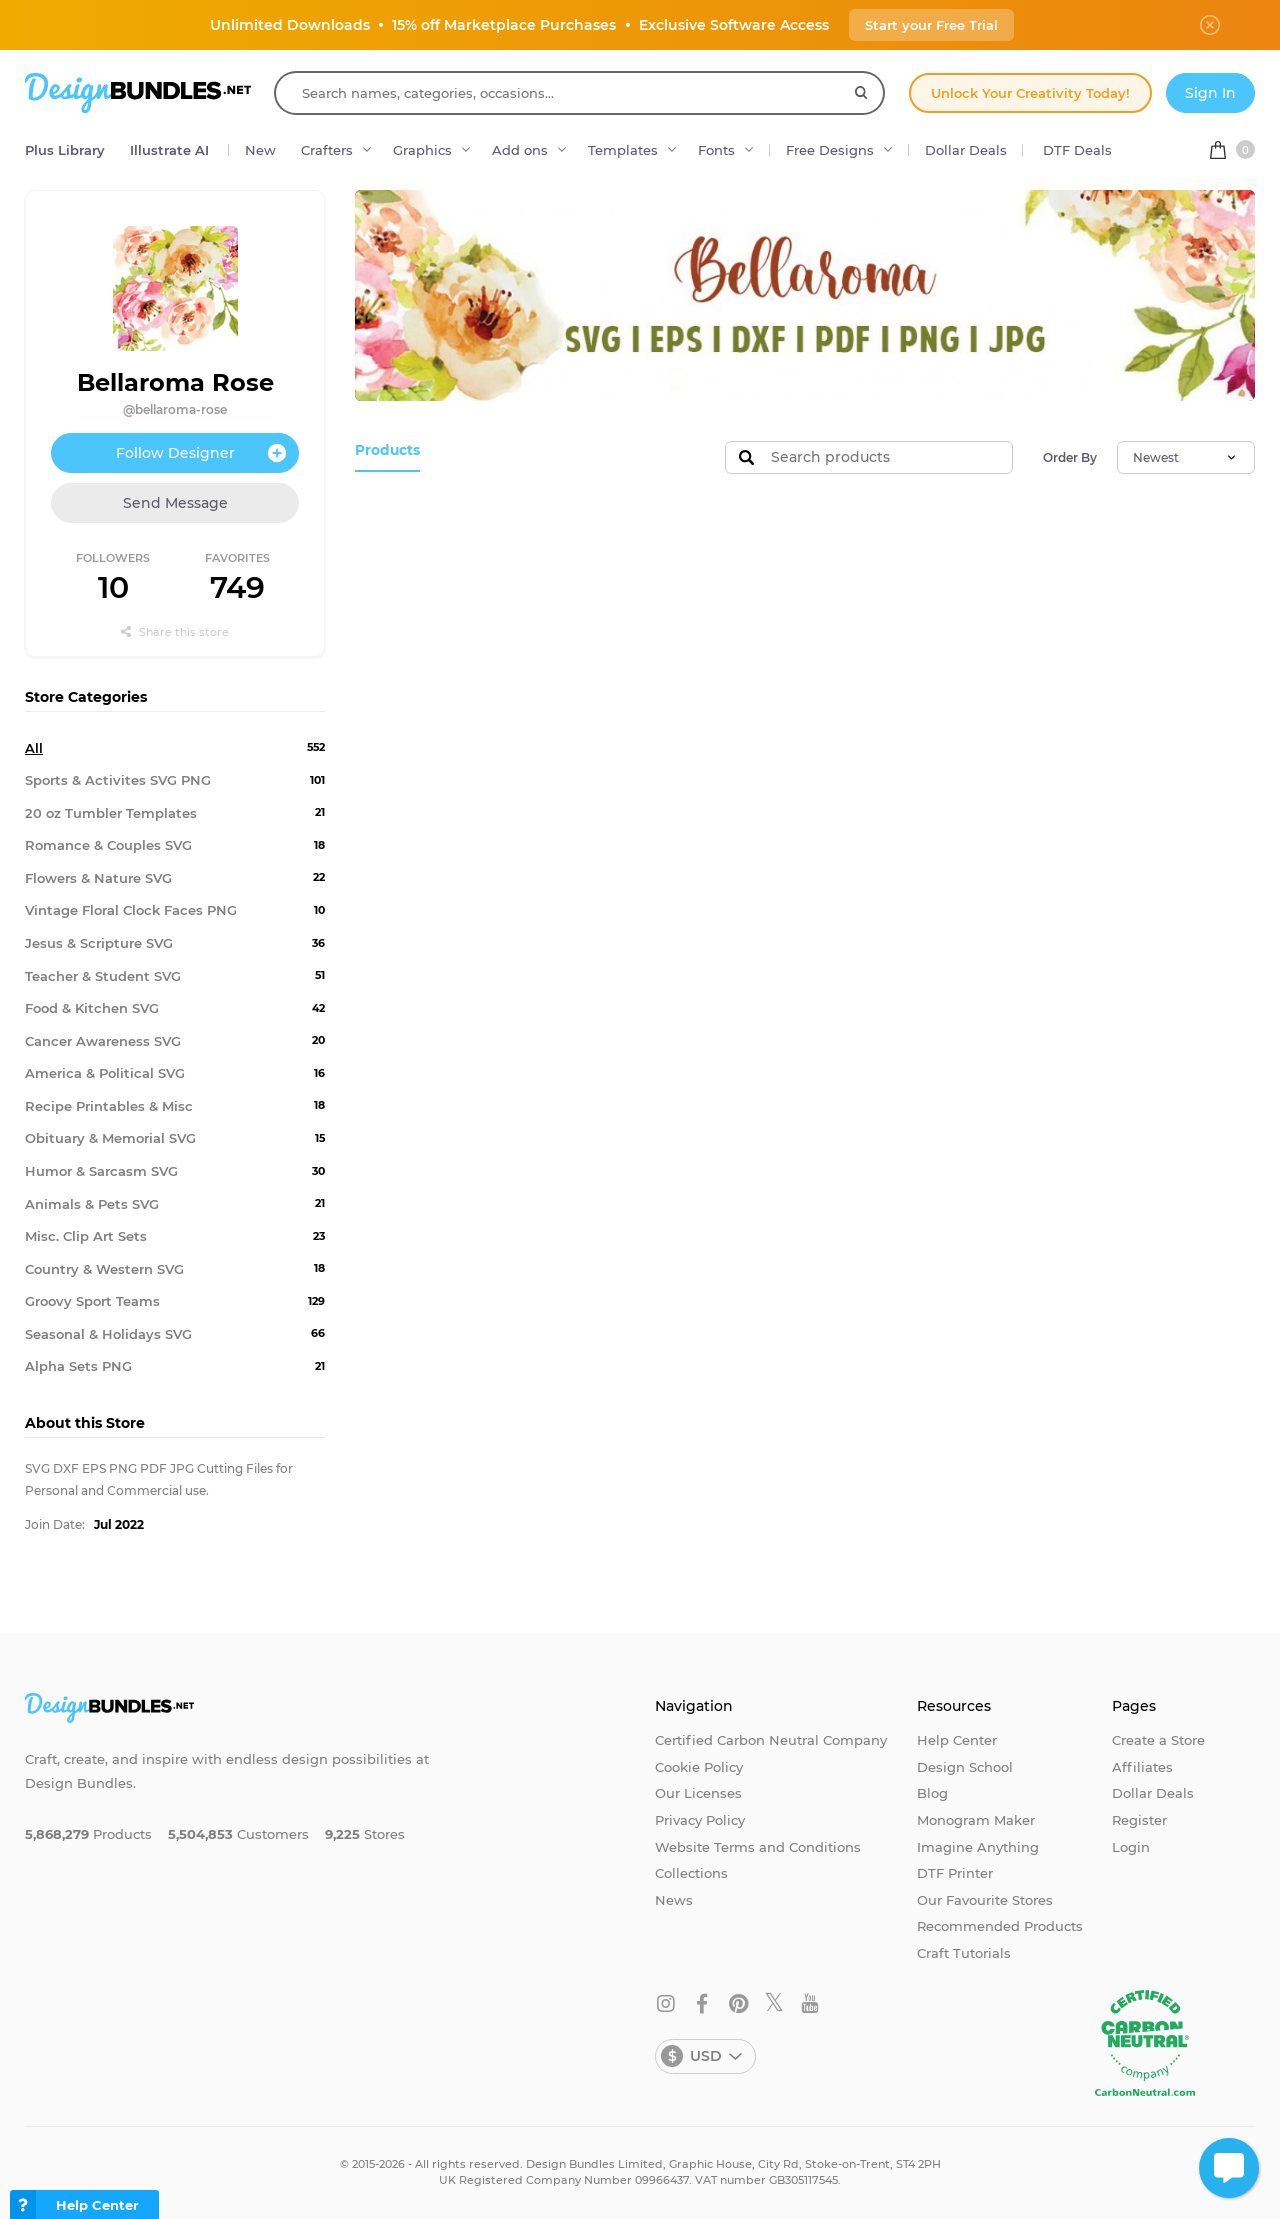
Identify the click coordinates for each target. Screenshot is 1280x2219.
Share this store (175, 632)
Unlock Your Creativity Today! (1030, 93)
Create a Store (1158, 1740)
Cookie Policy (699, 1767)
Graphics (422, 150)
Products (385, 450)
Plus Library (65, 150)
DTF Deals (1077, 150)
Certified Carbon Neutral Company (771, 1740)
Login (1131, 1847)
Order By (1070, 457)
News (674, 1900)
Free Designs (830, 150)
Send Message (175, 503)
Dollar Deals (966, 150)
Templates (623, 150)
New (260, 150)
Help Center (957, 1740)
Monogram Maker (976, 1820)
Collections (691, 1873)
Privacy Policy (700, 1820)
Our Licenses (698, 1793)
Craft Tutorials (964, 1953)
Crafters (327, 150)
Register (1139, 1820)
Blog (932, 1793)
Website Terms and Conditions (758, 1847)
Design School (965, 1767)
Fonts (716, 150)
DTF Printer (955, 1873)
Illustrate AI (169, 150)
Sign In (1210, 93)
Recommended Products (1000, 1926)
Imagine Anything (978, 1847)
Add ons (520, 150)
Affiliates (1142, 1767)
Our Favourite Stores (985, 1900)
